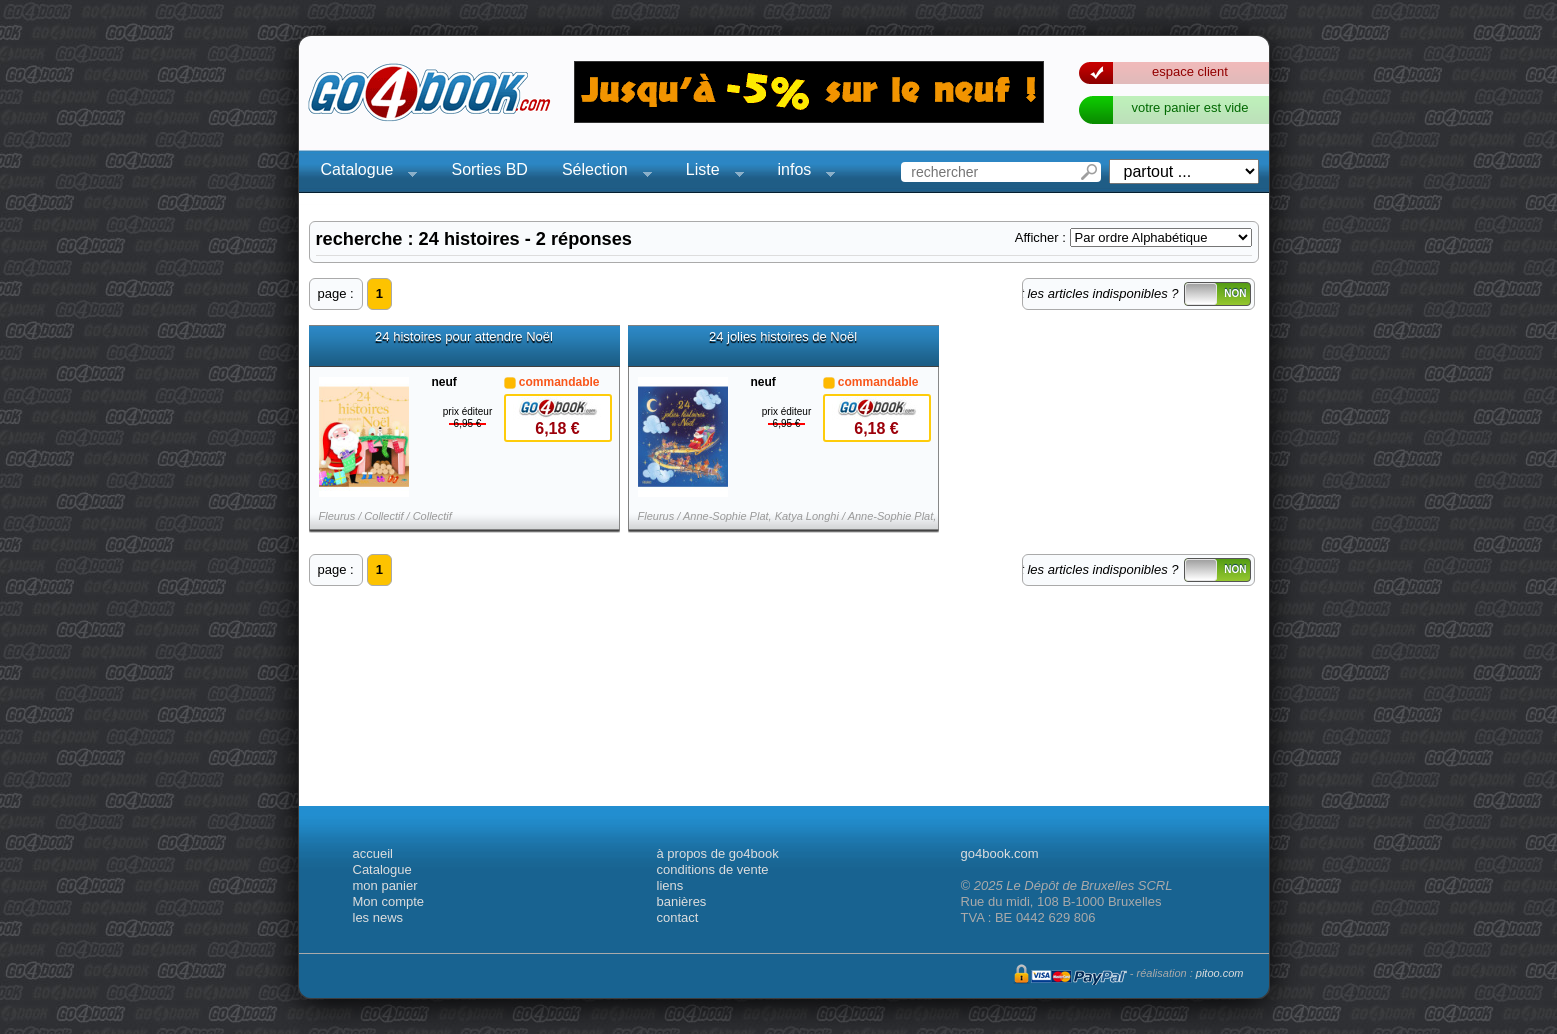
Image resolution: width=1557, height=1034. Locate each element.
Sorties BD (489, 169)
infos (801, 172)
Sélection (601, 172)
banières (682, 901)
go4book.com (1000, 853)
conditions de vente (713, 869)
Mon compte (389, 901)
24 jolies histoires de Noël (783, 337)
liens (670, 885)
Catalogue (363, 172)
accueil (373, 853)
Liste (709, 172)
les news (378, 917)
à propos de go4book (718, 853)
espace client (1190, 71)
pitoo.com (1220, 973)
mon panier (385, 885)
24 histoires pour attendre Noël (464, 337)
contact (678, 917)
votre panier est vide (1189, 107)
